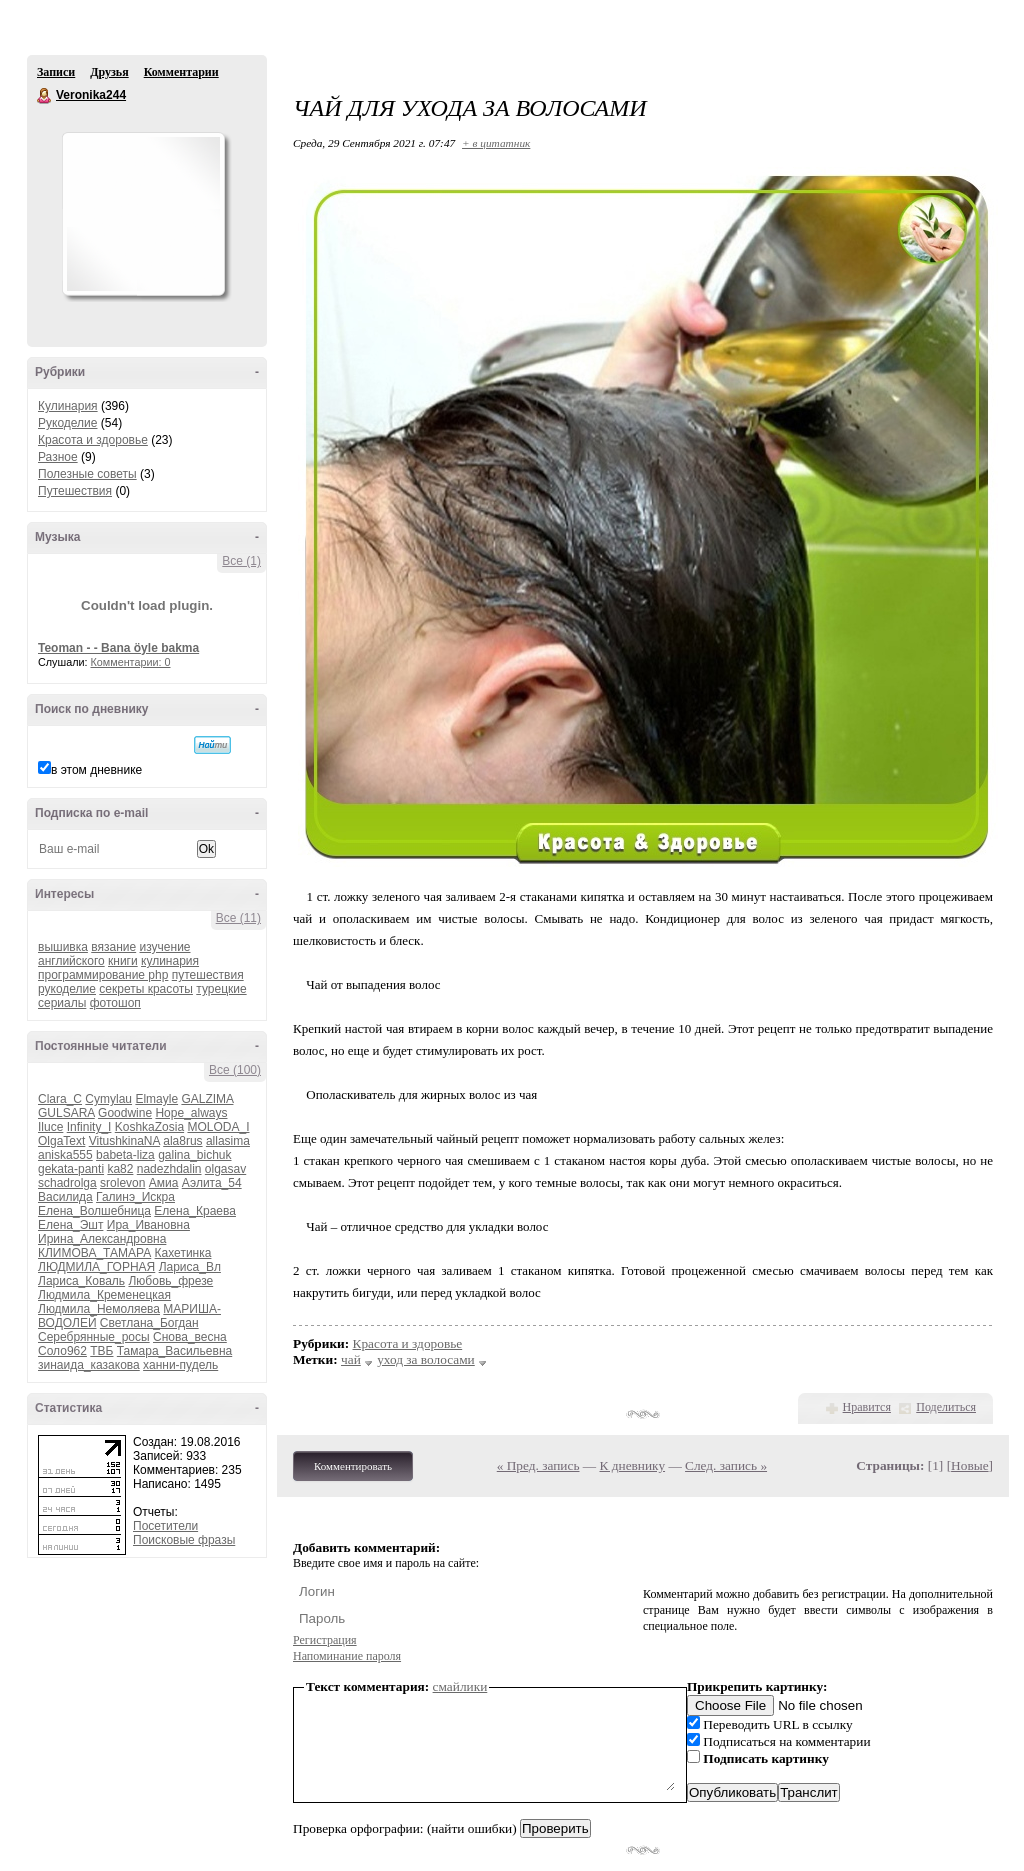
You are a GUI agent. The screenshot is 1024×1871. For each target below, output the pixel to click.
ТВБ (101, 1351)
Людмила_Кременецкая (104, 1295)
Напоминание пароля (347, 1656)
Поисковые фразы (184, 1540)
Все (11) (238, 918)
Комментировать (353, 1466)
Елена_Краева (195, 1211)
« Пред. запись (538, 1465)
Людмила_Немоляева (99, 1309)
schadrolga (67, 1183)
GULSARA (66, 1113)
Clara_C (60, 1099)
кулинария (170, 961)
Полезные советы (87, 474)
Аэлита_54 (212, 1183)
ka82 (120, 1169)
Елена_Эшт (70, 1225)
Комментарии (181, 72)
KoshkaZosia (149, 1127)
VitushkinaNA (124, 1141)
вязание (113, 947)
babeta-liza (125, 1155)
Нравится (867, 1407)
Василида (65, 1197)
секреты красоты (146, 989)
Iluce (50, 1127)
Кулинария (68, 406)
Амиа (164, 1183)
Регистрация (325, 1640)
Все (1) (241, 561)
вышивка (63, 947)
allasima (228, 1141)
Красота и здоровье (93, 440)
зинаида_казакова (89, 1365)
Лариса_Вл (190, 1267)
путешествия (208, 975)
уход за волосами (426, 1359)
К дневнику (633, 1465)
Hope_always (191, 1113)
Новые (969, 1465)
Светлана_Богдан (149, 1323)
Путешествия (75, 491)
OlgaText (61, 1141)
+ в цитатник (496, 143)
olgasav (225, 1169)
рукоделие (67, 989)
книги (123, 961)
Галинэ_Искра (135, 1197)
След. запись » (726, 1465)
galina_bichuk (194, 1155)
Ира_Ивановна (148, 1225)
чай (351, 1359)
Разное (58, 457)
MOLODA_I (218, 1127)
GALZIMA (207, 1099)
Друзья (109, 72)
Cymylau (108, 1099)
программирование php (103, 975)
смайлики (460, 1686)
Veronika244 (45, 96)
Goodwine (125, 1113)
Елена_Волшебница (94, 1211)
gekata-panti (71, 1169)
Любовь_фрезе (170, 1281)
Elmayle (156, 1099)
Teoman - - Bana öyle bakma (118, 648)
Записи (56, 72)
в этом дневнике (96, 770)
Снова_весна (190, 1337)
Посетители (165, 1526)
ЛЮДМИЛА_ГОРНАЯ (96, 1267)
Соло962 (62, 1351)
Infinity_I (89, 1127)
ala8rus (182, 1141)
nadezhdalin (169, 1169)
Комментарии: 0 (131, 662)
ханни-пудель (180, 1365)
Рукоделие (67, 423)
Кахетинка (183, 1253)
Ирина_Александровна (102, 1239)
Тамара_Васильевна (174, 1351)
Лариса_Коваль (81, 1281)
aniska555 (65, 1155)
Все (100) (235, 1070)
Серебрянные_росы (94, 1337)
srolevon (122, 1183)
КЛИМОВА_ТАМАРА (94, 1253)
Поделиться (946, 1407)
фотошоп (115, 1003)
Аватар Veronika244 (143, 214)
